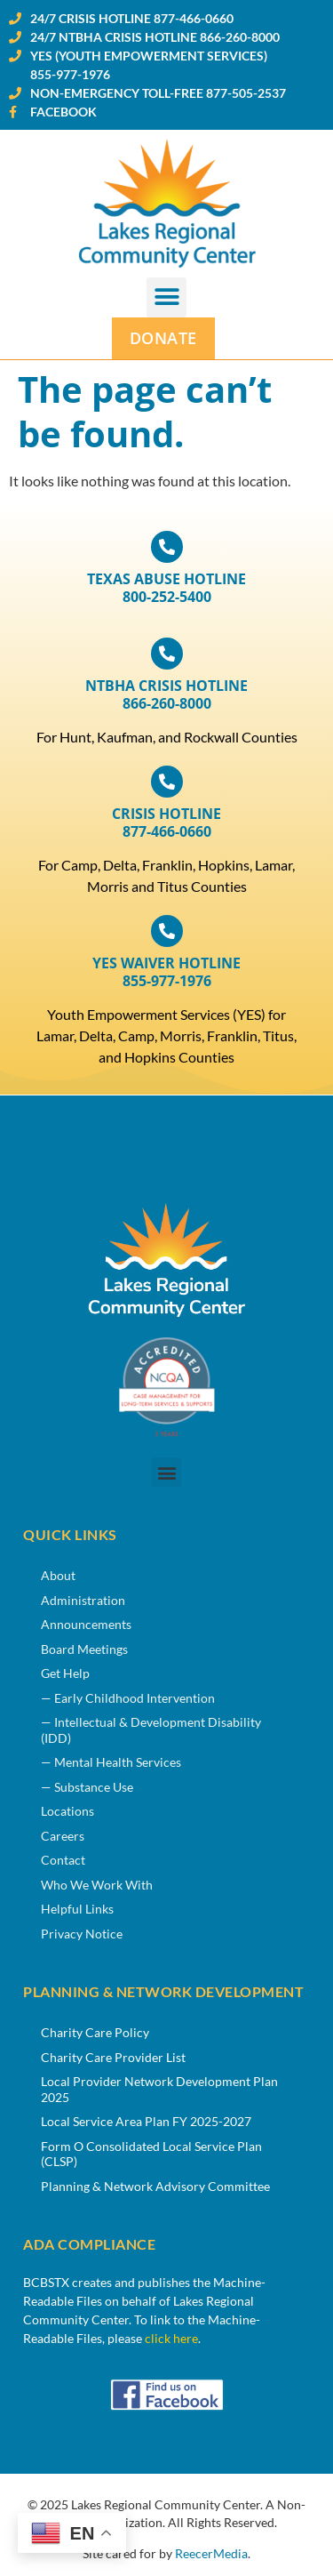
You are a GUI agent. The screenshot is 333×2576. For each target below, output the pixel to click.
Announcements (86, 1624)
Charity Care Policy (95, 2032)
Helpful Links (77, 1908)
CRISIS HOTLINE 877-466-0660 (166, 822)
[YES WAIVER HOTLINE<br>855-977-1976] (167, 931)
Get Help (65, 1673)
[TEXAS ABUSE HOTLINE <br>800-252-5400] (167, 547)
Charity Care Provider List (113, 2057)
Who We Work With (97, 1884)
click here (171, 2338)
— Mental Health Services (111, 1761)
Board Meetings (84, 1649)
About (58, 1575)
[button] (166, 297)
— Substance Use (87, 1786)
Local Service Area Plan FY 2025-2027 (146, 2121)
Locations (67, 1810)
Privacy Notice (82, 1933)
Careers (62, 1835)
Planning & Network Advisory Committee (155, 2186)
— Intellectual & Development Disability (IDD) (151, 1729)
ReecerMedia (211, 2554)
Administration (83, 1600)
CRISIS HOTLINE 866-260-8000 (166, 694)
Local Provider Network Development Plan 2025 (159, 2089)
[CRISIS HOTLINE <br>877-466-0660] (167, 782)
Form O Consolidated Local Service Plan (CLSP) (151, 2154)
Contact (63, 1859)
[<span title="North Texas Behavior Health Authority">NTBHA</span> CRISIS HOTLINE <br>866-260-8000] (167, 654)
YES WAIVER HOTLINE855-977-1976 (166, 972)
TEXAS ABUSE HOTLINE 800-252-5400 (166, 587)
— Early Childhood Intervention (128, 1697)
